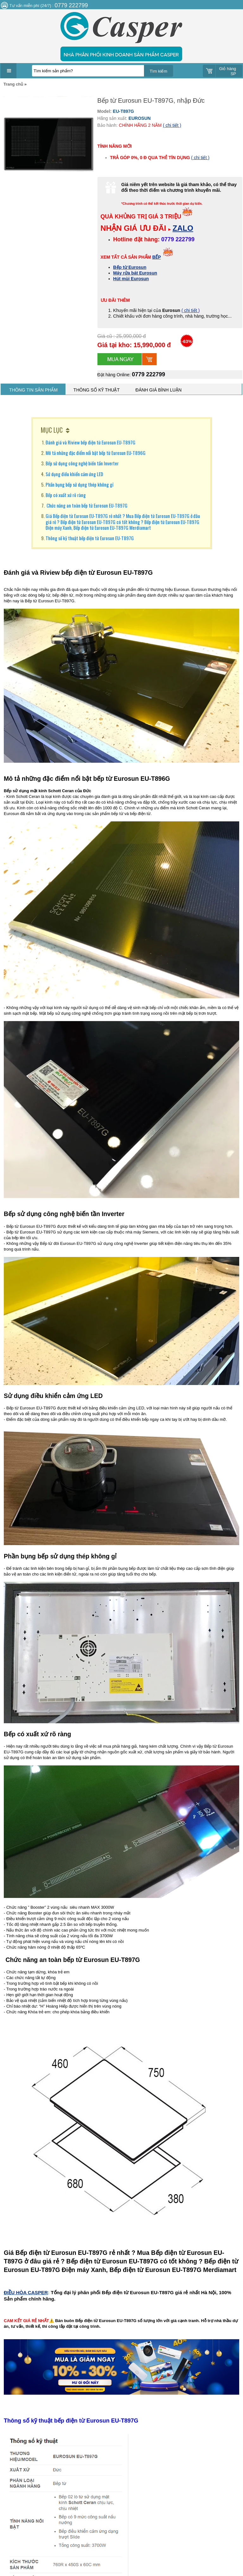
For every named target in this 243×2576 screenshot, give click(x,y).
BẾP (156, 257)
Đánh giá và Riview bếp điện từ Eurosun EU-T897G (90, 442)
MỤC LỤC (52, 430)
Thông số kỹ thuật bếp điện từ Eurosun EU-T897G (90, 537)
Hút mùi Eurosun (131, 278)
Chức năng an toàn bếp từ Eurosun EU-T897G (87, 505)
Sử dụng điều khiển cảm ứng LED (74, 473)
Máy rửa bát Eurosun (135, 272)
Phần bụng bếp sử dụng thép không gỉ (79, 484)
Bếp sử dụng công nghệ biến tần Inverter (82, 463)
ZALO (182, 228)
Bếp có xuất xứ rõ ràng (66, 494)
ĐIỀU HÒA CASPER (26, 2292)
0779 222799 (148, 374)
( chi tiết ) (172, 125)
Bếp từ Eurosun (129, 267)
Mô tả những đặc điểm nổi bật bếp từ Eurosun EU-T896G (96, 452)
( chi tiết (189, 310)
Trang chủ (13, 84)
